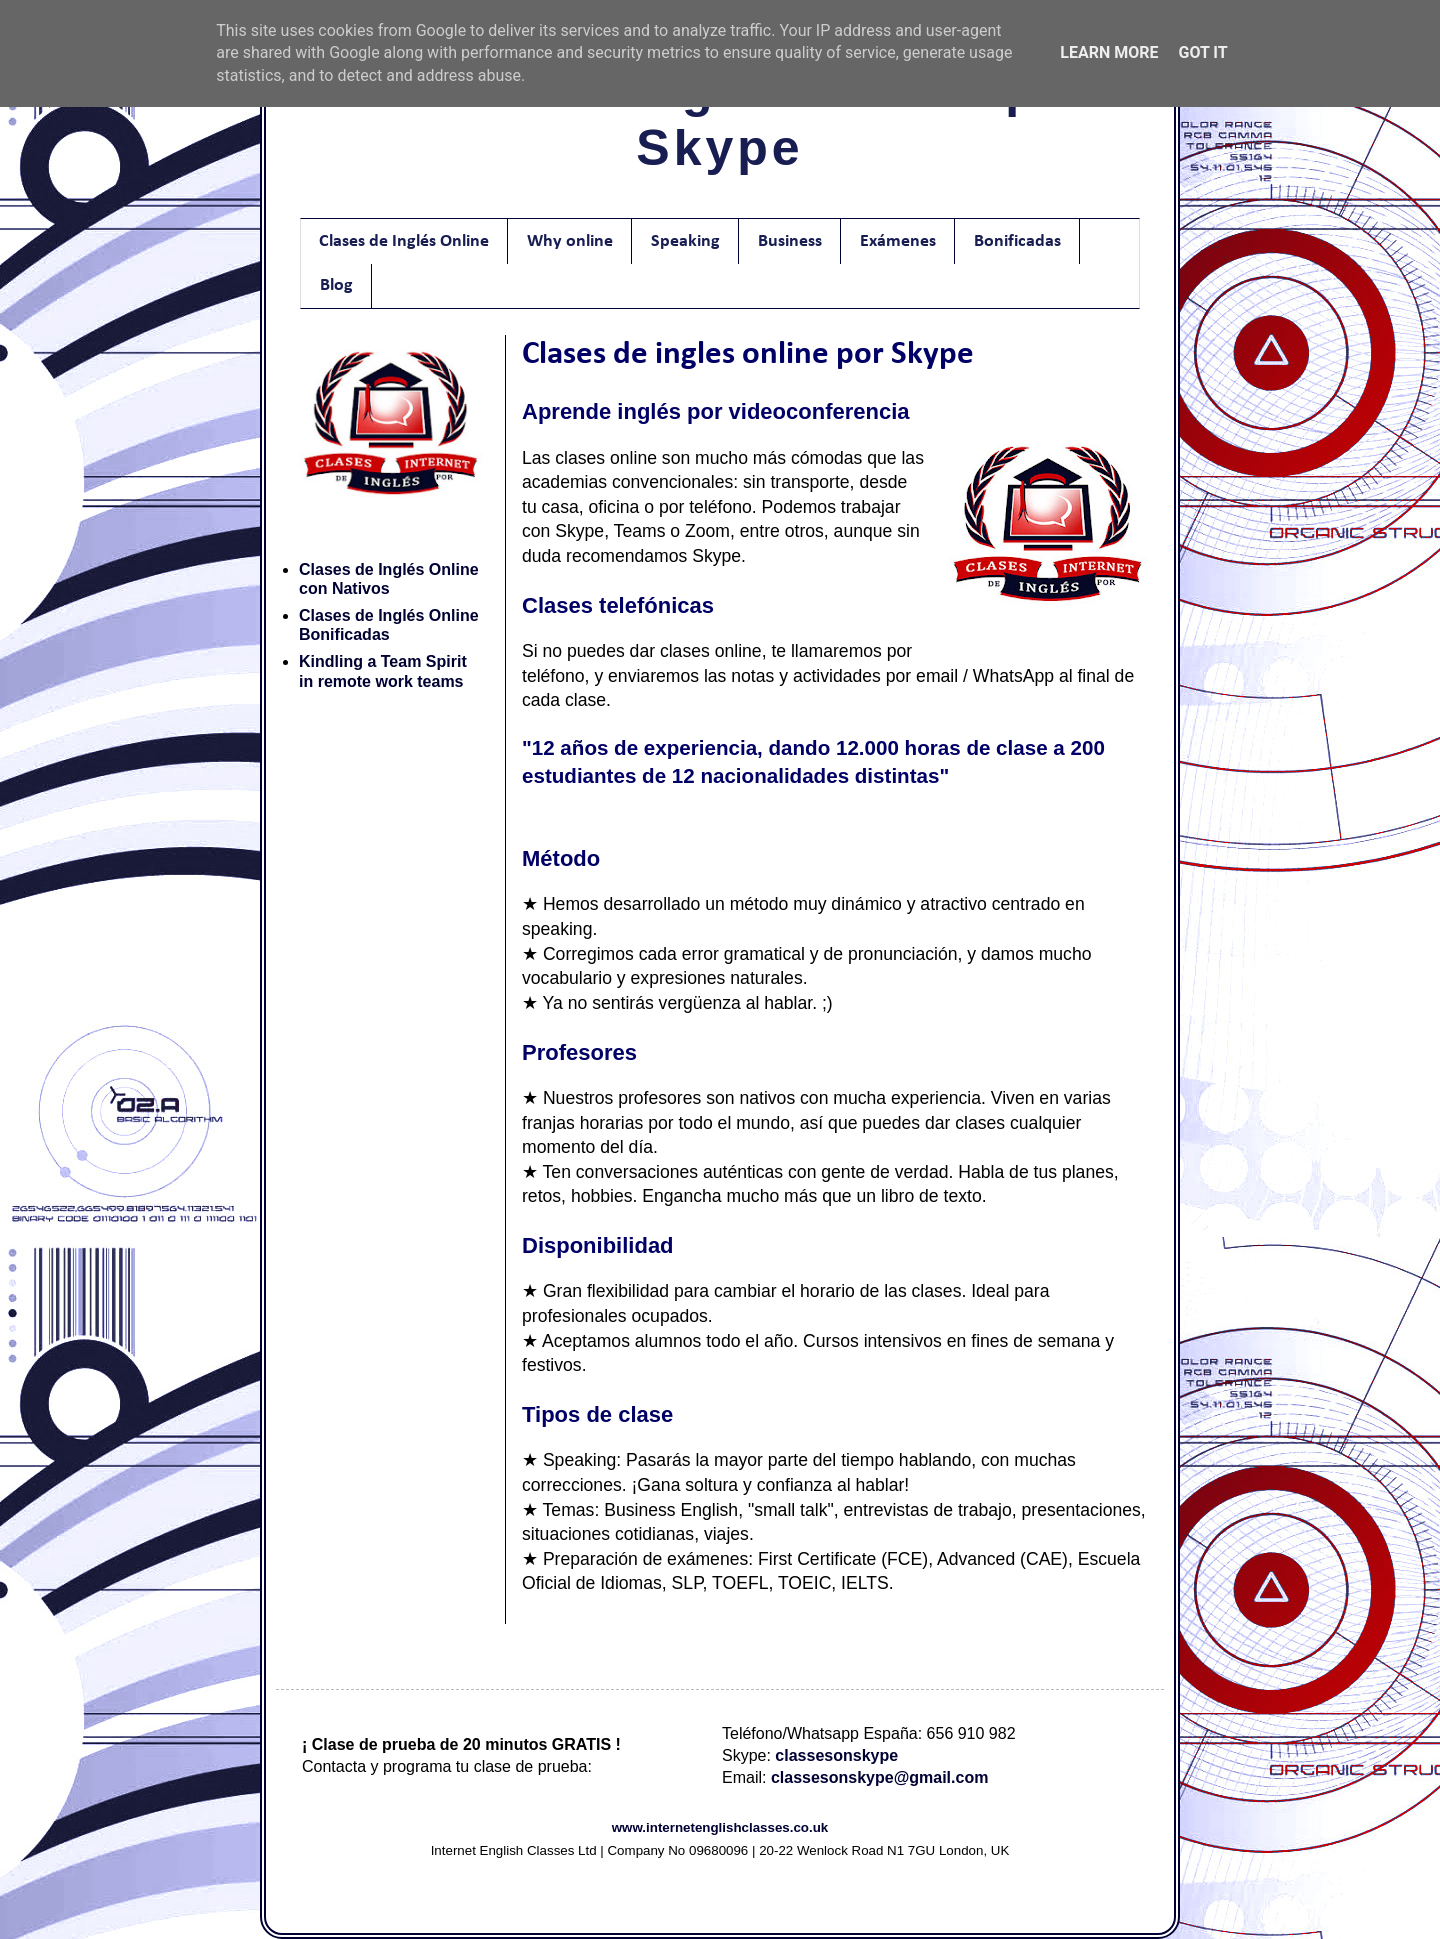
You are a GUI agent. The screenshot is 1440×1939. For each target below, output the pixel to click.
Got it (1202, 52)
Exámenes (898, 241)
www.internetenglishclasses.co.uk (720, 1827)
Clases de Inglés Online (404, 241)
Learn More (1109, 52)
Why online (570, 241)
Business (790, 241)
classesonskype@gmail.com (879, 1777)
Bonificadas (1017, 241)
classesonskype (836, 1755)
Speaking (685, 241)
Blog (336, 285)
